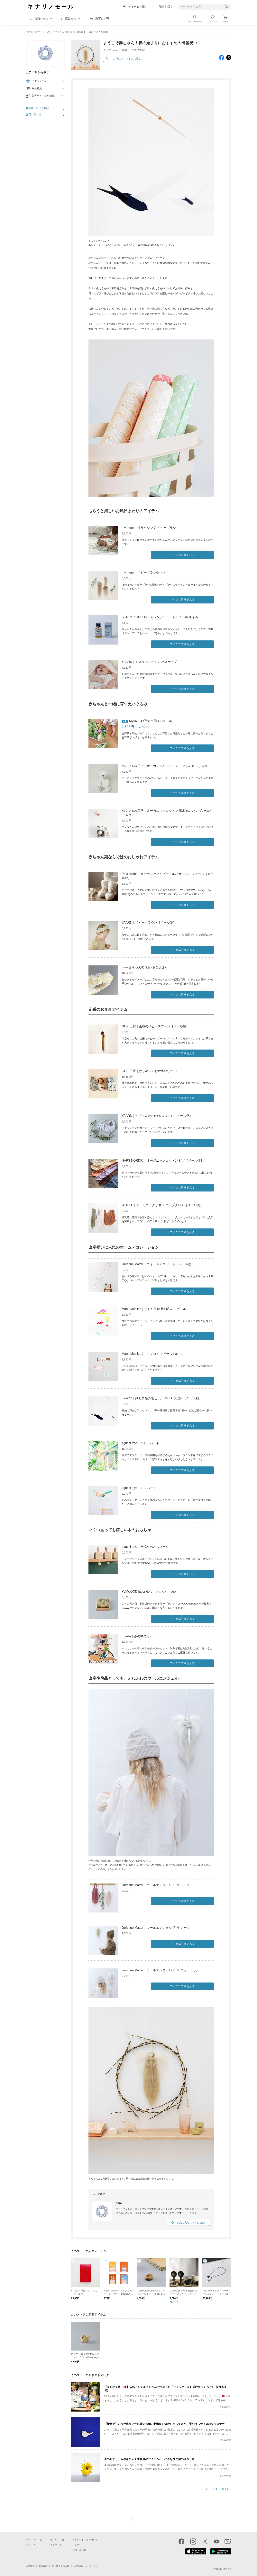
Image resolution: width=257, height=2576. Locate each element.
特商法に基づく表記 (37, 108)
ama (119, 2203)
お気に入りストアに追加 (127, 58)
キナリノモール (33, 32)
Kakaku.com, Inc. (223, 2569)
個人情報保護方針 (60, 2566)
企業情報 (30, 2566)
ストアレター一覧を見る (218, 2489)
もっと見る (191, 2213)
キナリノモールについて (85, 2540)
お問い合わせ (33, 114)
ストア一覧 (56, 2545)
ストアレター (49, 32)
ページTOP (131, 2519)
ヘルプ (75, 2545)
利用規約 (43, 2566)
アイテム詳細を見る (182, 554)
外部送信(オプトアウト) (85, 2566)
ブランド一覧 (57, 2540)
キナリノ (30, 2545)
